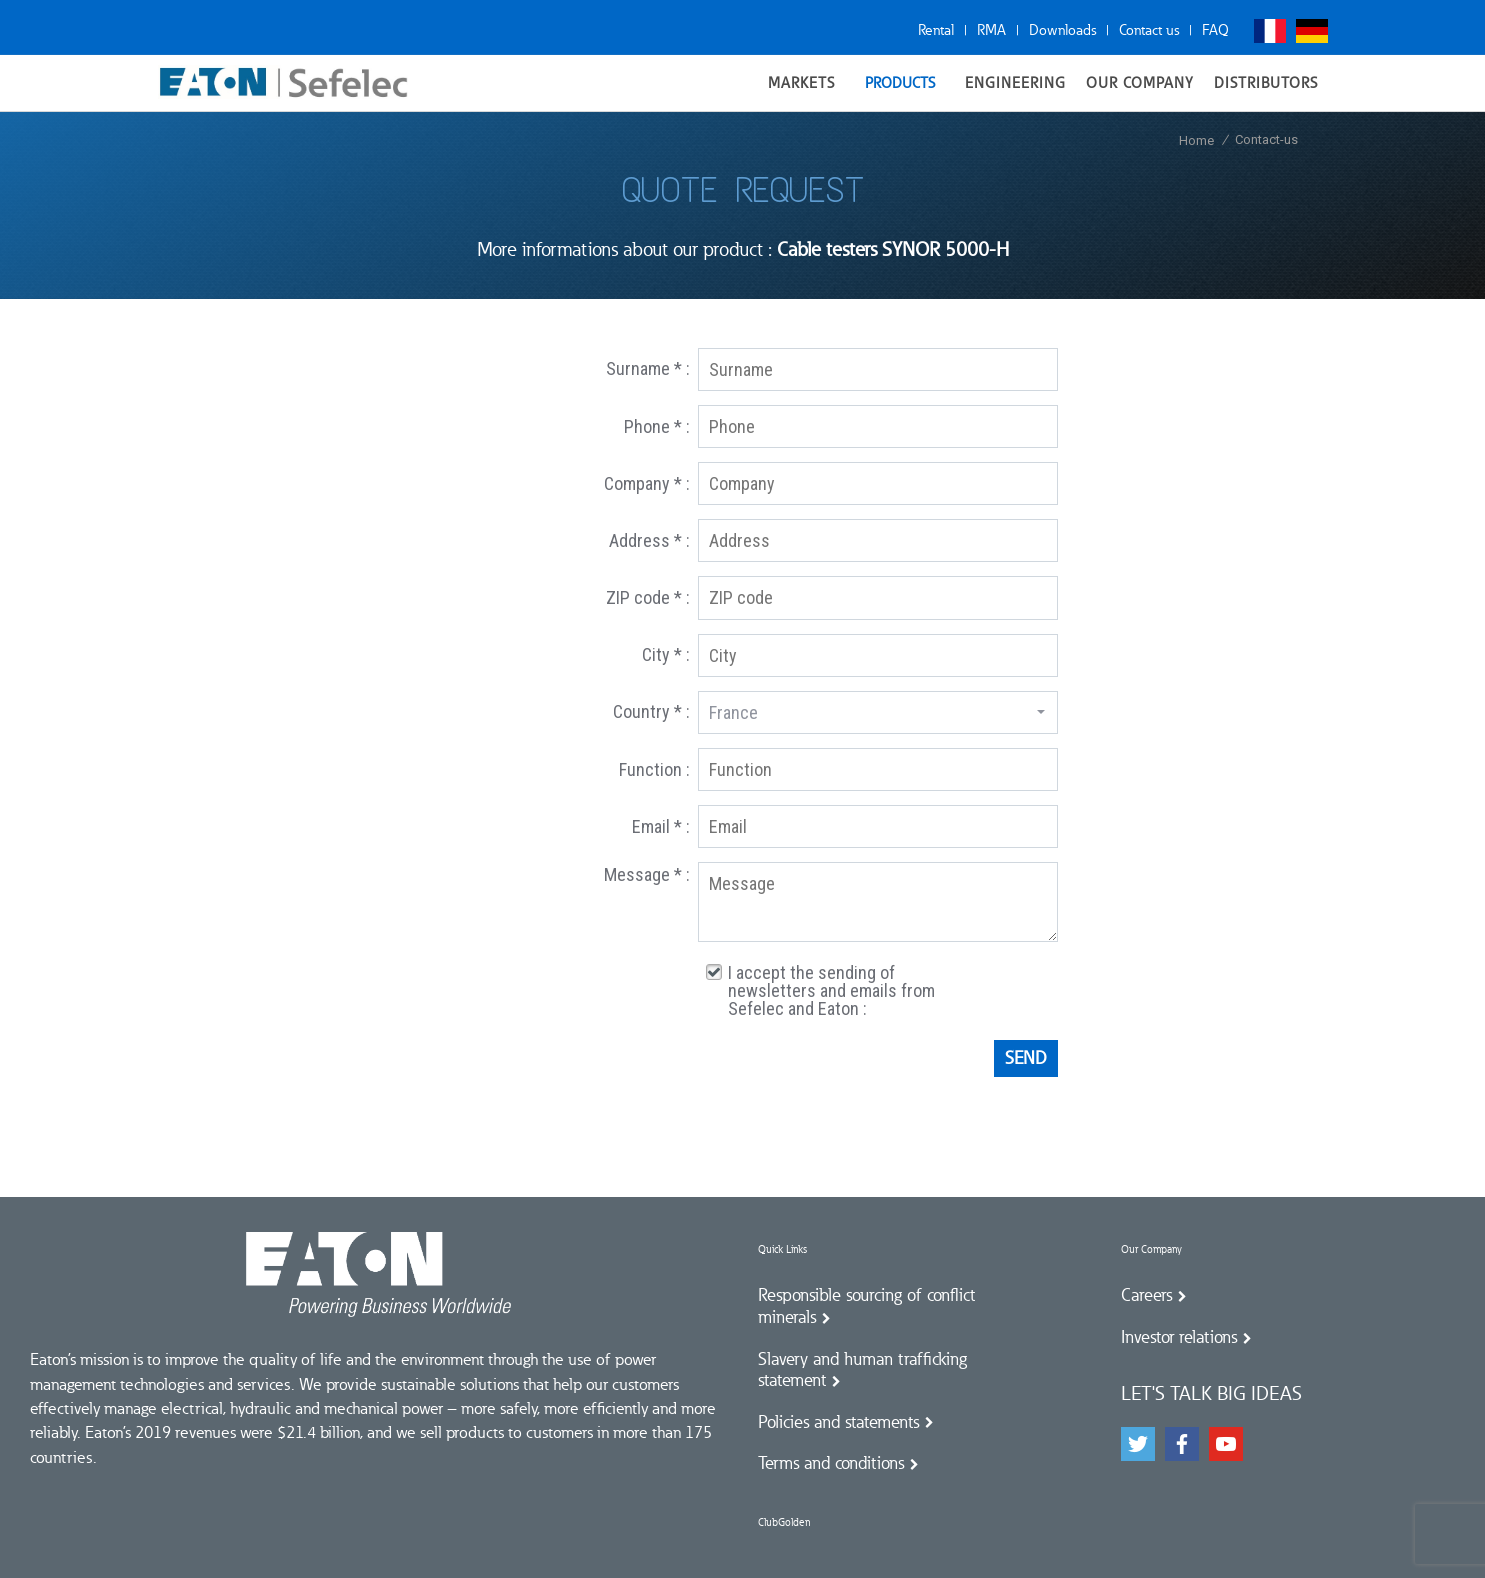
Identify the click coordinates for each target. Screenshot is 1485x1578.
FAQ (1215, 30)
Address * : (649, 540)
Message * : (647, 874)
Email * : (661, 826)
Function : (654, 769)
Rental (936, 30)
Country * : (651, 711)
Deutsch (1312, 31)
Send (1026, 1058)
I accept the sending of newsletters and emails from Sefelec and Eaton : (831, 991)
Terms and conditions (831, 1463)
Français (1270, 31)
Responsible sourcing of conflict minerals (866, 1306)
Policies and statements (838, 1422)
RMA (991, 30)
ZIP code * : (648, 597)
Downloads (1062, 30)
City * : (666, 654)
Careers (1146, 1295)
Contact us (1149, 30)
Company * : (647, 483)
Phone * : (657, 426)
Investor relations (1179, 1337)
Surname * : (648, 368)
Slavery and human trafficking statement (862, 1370)
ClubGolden (784, 1522)
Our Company (1151, 1249)
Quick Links (782, 1249)
